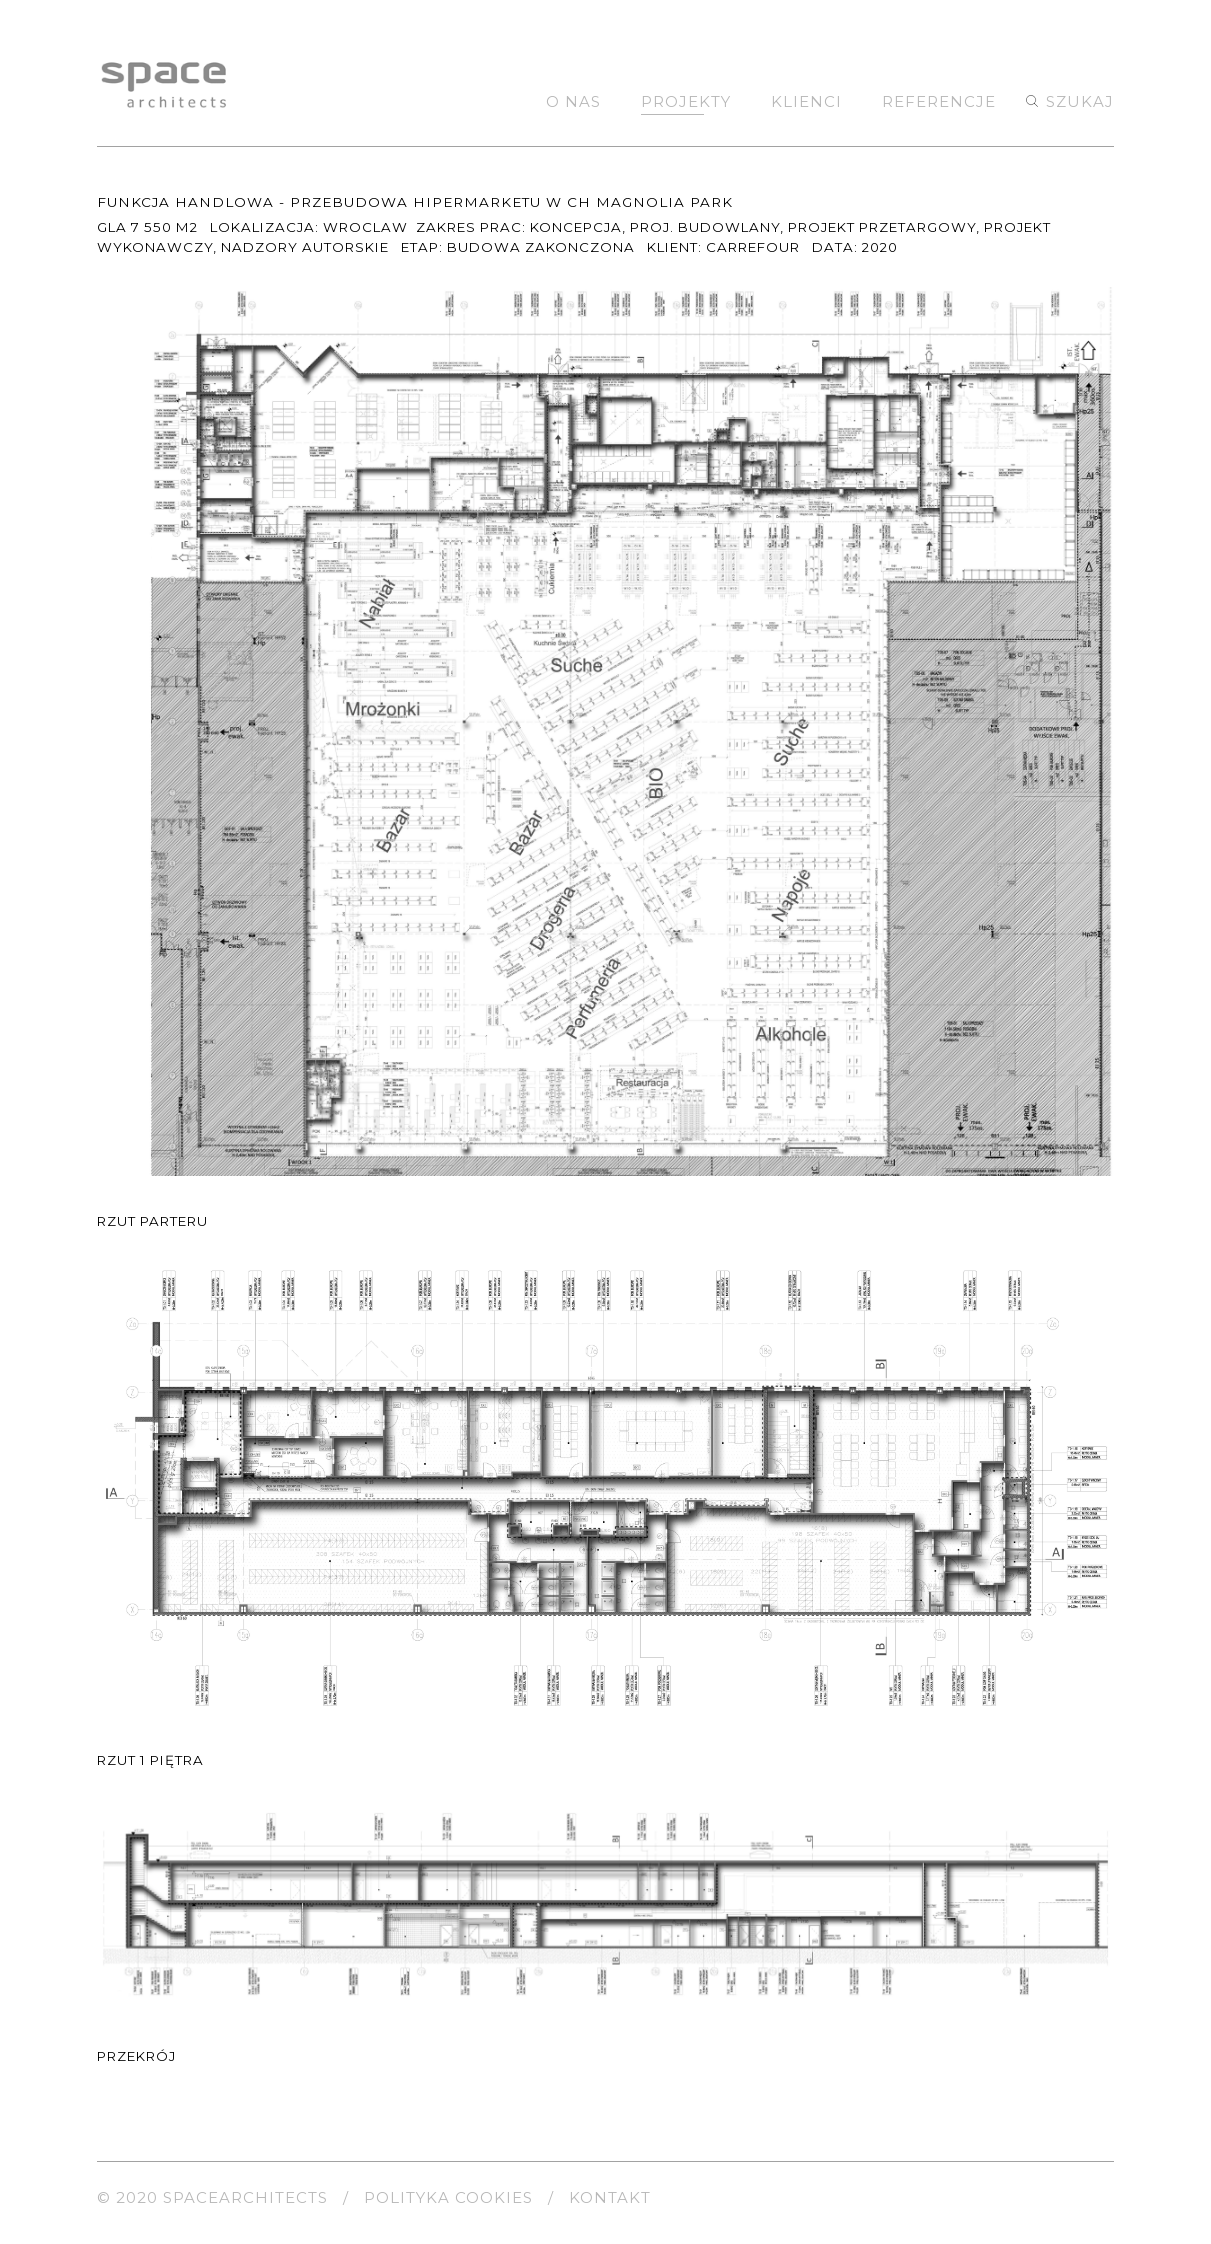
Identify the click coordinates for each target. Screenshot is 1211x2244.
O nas (573, 101)
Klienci (806, 101)
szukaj (1080, 101)
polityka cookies (448, 2197)
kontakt (610, 2197)
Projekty (686, 101)
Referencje (939, 101)
